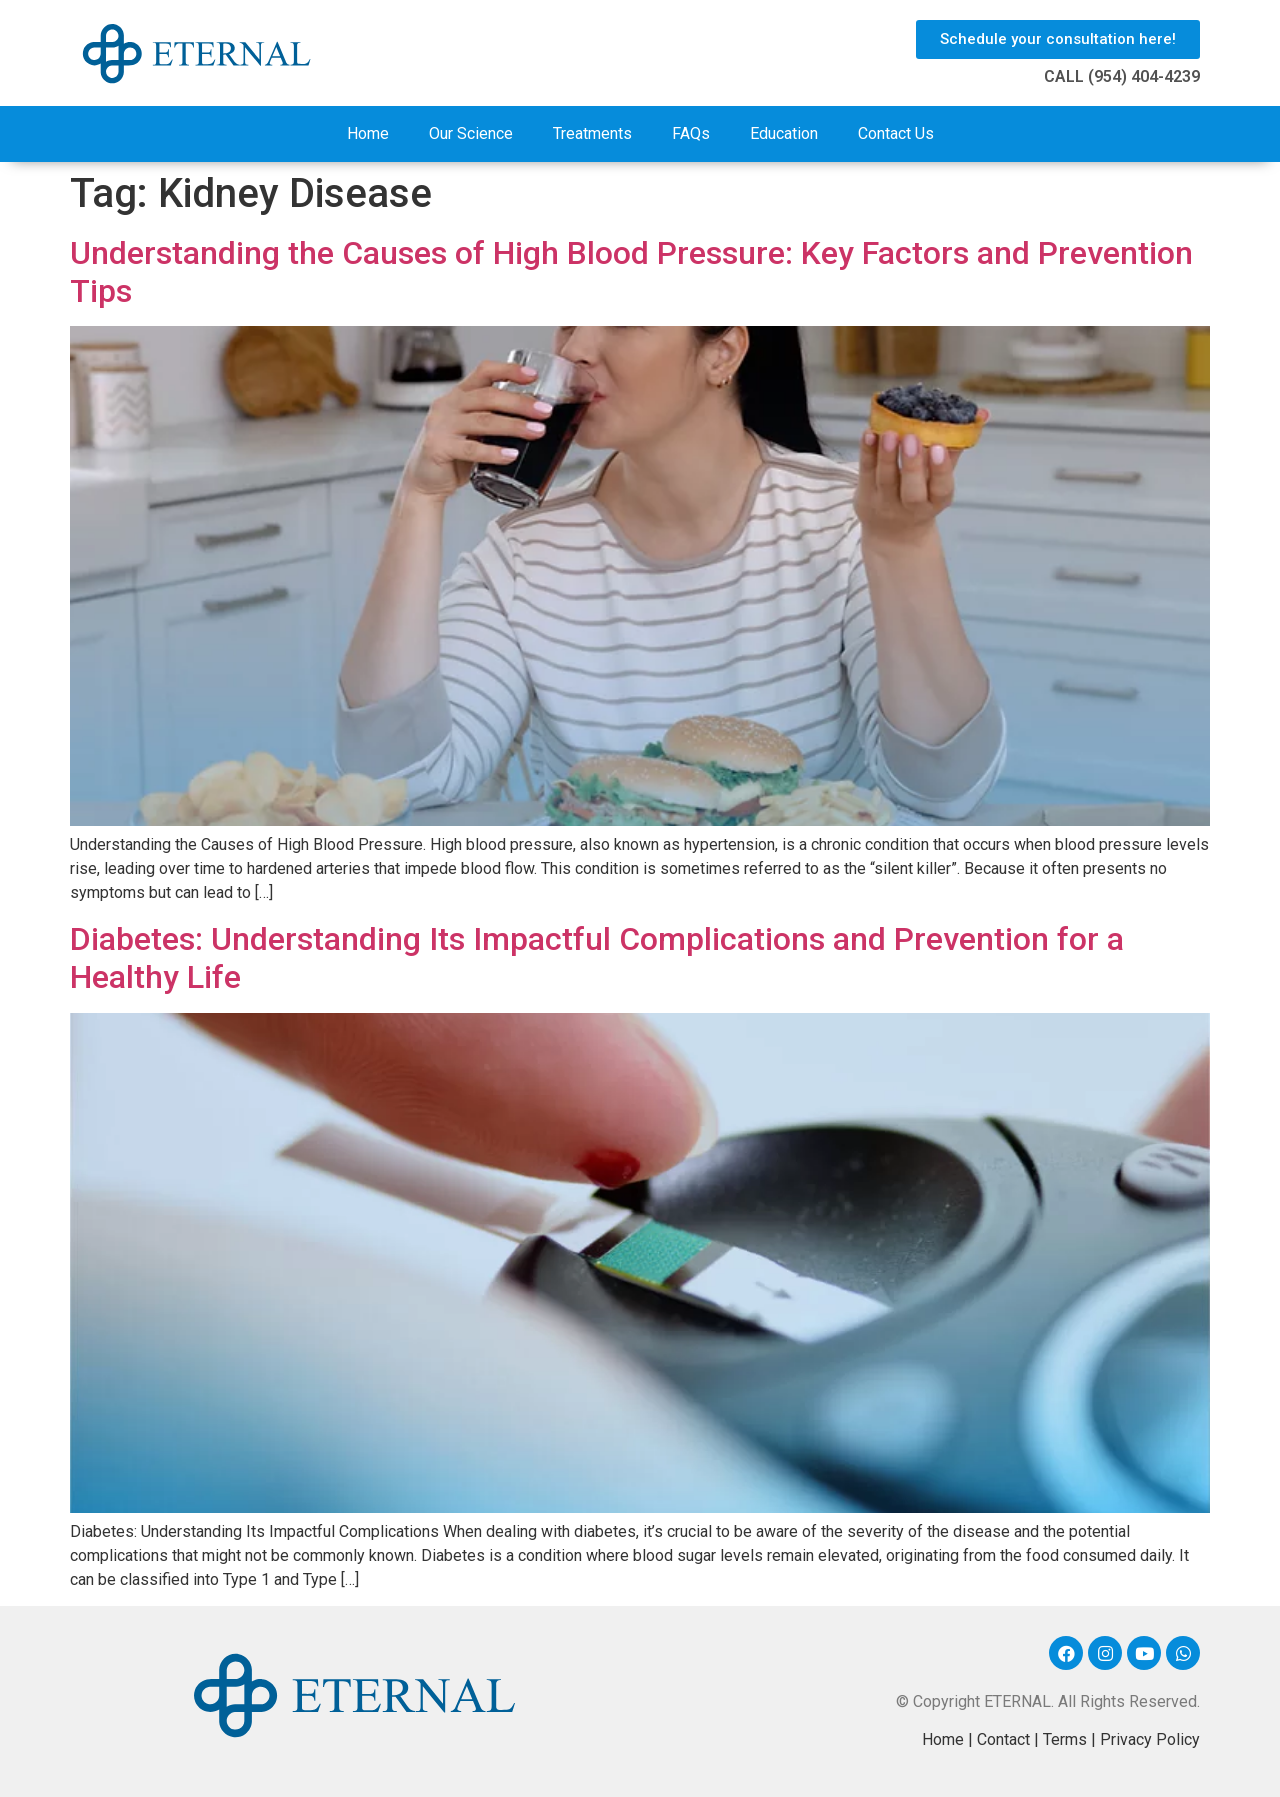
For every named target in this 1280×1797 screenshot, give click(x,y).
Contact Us (896, 133)
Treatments (592, 133)
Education (784, 133)
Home (368, 133)
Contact (1003, 1739)
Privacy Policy (1150, 1739)
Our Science (471, 133)
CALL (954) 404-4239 (1122, 76)
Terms (1065, 1739)
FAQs (691, 133)
